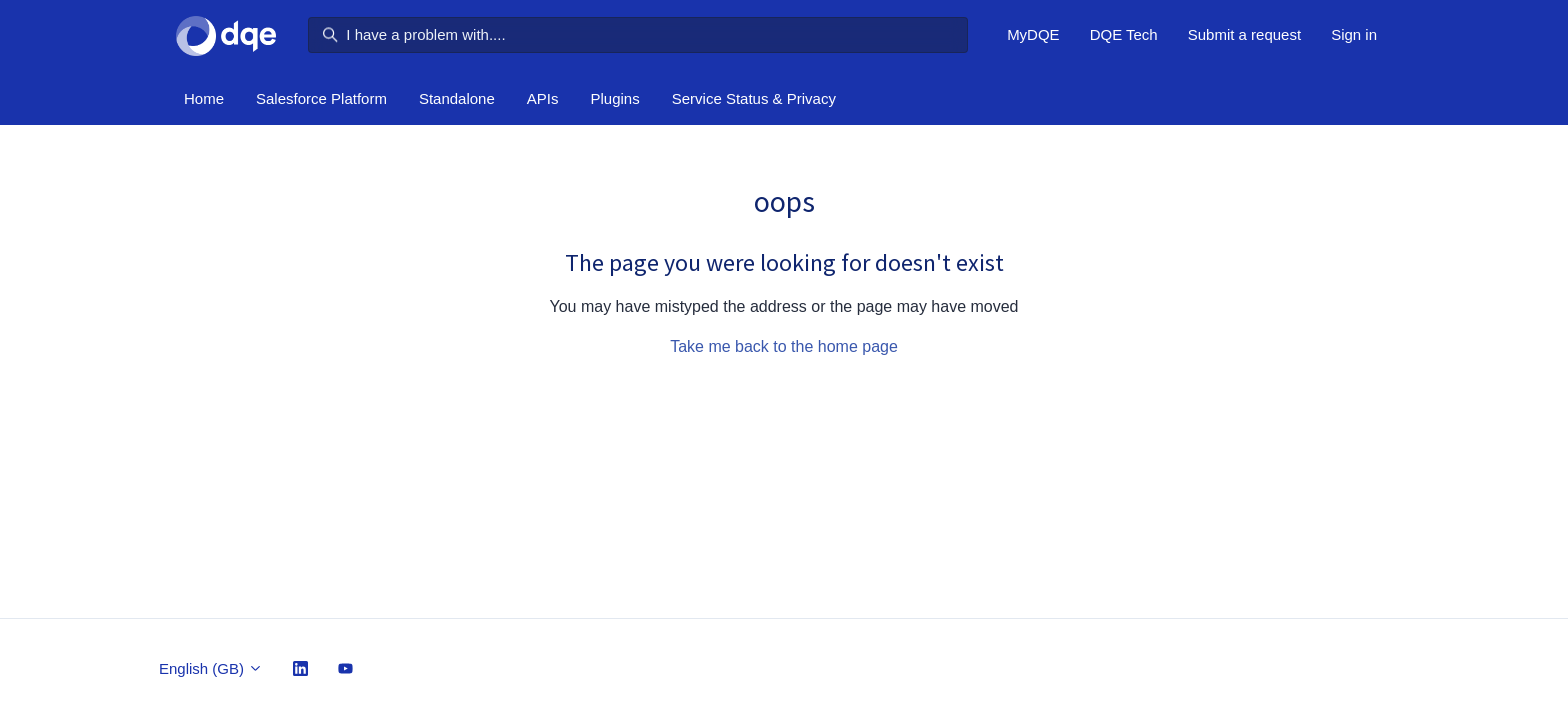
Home (204, 98)
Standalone (457, 98)
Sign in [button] (1354, 34)
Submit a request (1244, 34)
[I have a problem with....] (638, 35)
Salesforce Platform (321, 98)
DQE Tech (1124, 34)
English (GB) (211, 668)
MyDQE (1033, 34)
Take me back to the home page (784, 346)
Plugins (615, 98)
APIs (543, 98)
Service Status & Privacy (754, 98)
